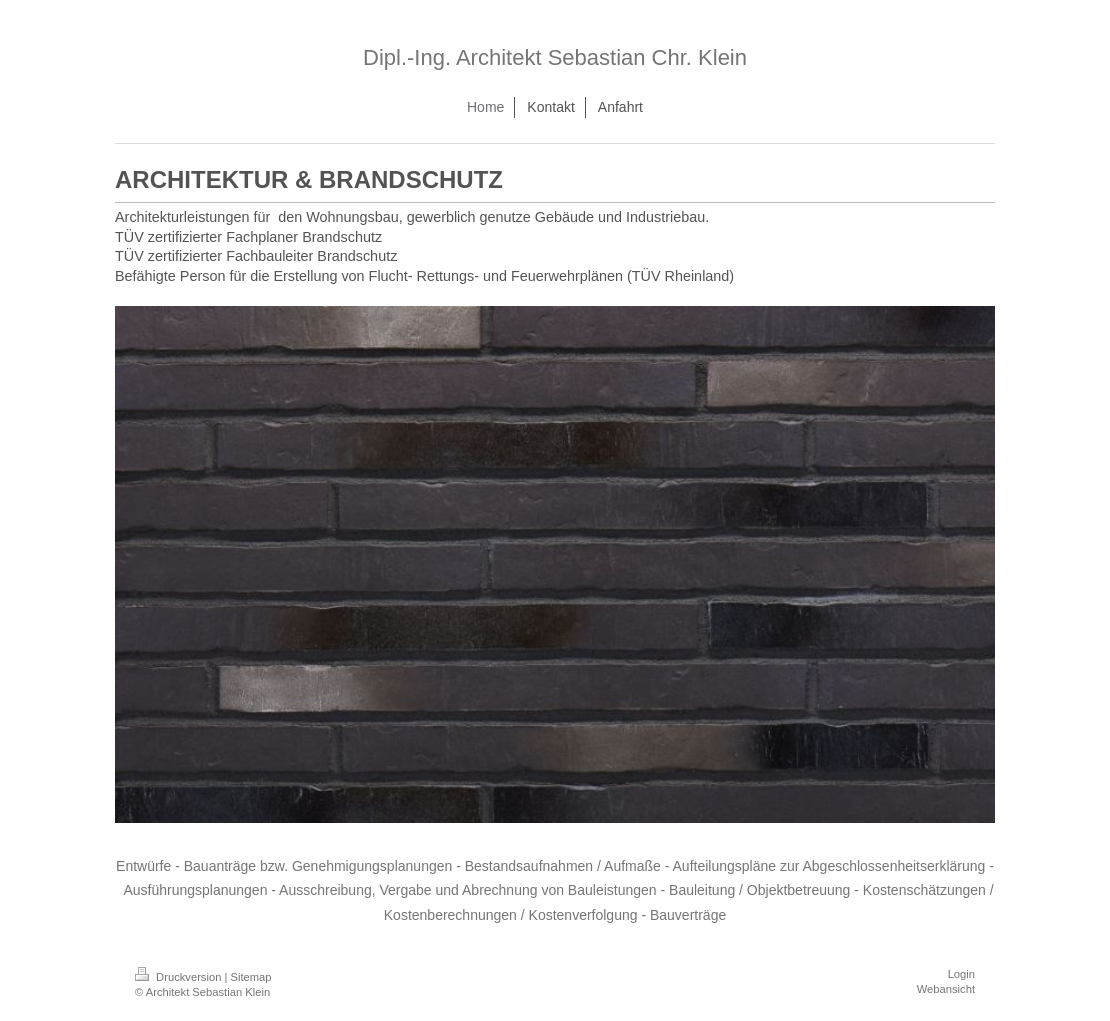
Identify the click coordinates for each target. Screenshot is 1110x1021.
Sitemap (251, 977)
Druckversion (180, 977)
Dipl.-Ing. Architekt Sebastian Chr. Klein (555, 57)
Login (961, 974)
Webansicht (946, 989)
